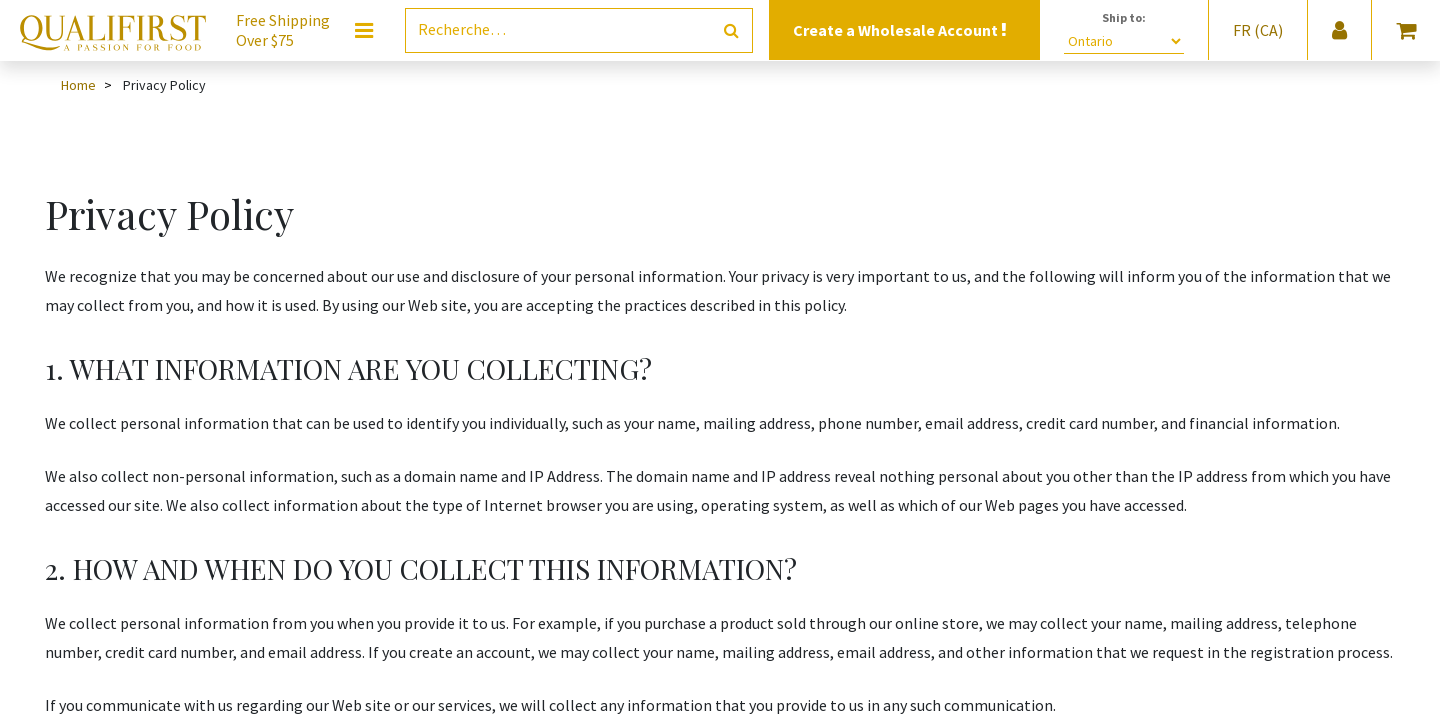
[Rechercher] (731, 30)
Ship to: (1124, 17)
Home (78, 85)
